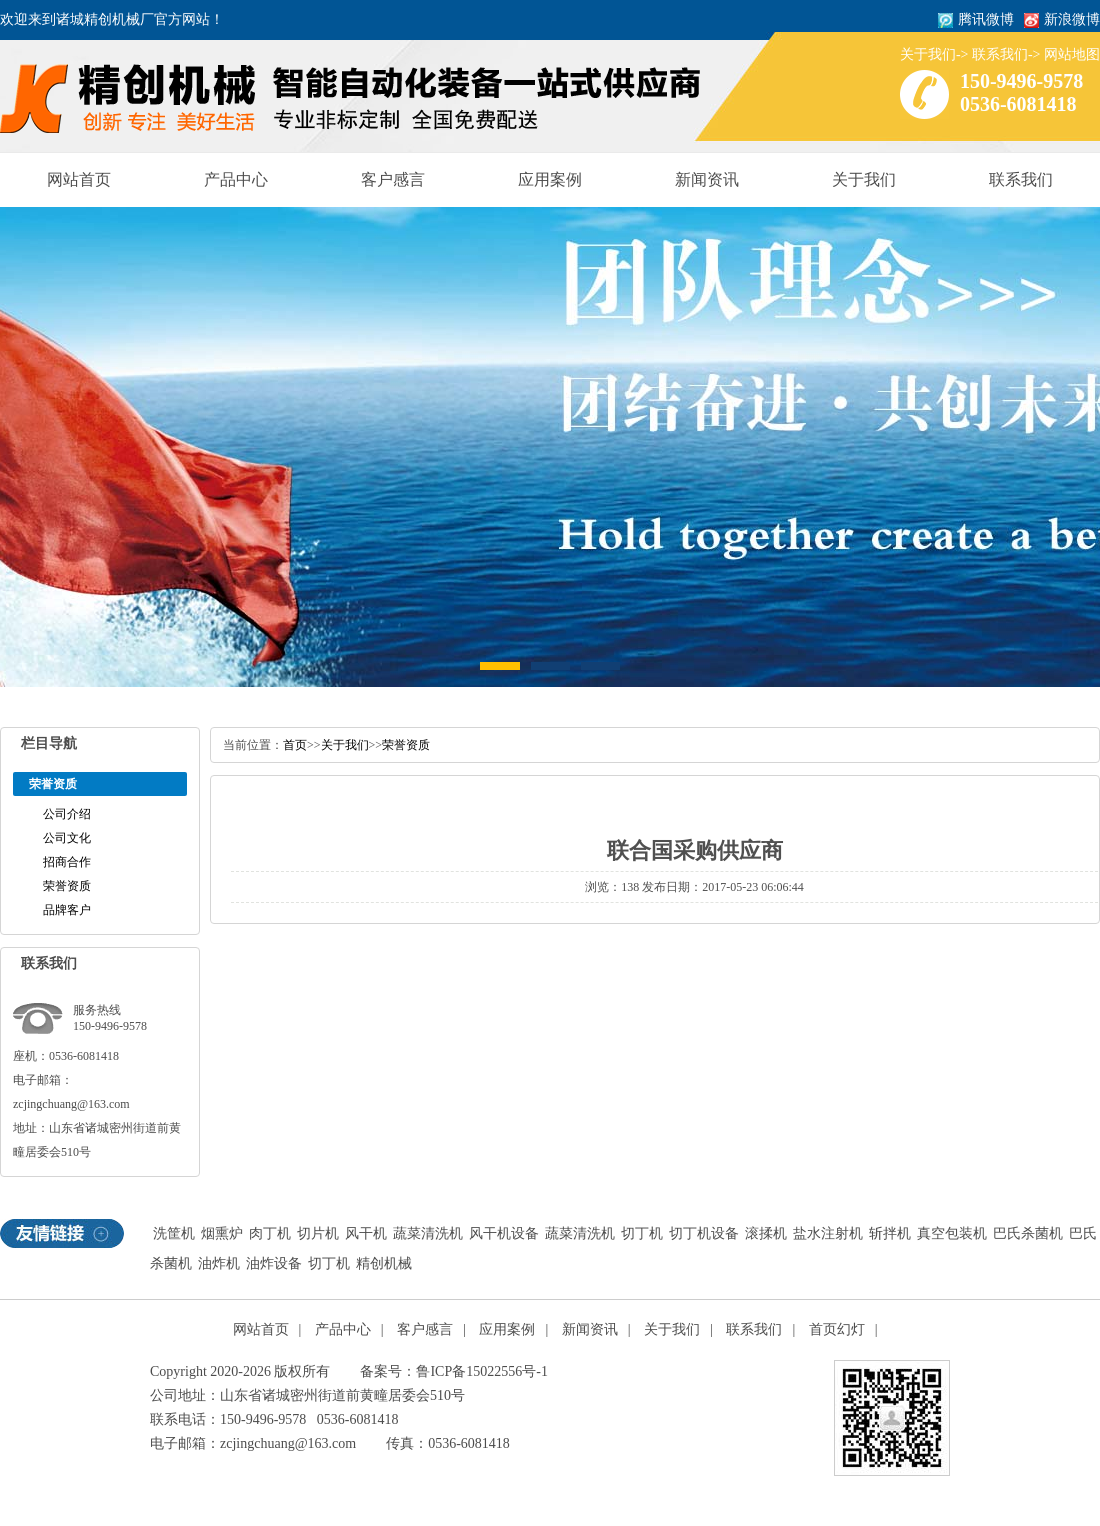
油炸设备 (274, 1263)
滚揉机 (766, 1233)
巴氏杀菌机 (1028, 1233)
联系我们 (1000, 54)
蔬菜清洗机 (428, 1233)
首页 (295, 745)
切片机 (318, 1233)
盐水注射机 (828, 1233)
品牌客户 (67, 910)
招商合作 (67, 862)
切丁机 (642, 1233)
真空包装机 (952, 1233)
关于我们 (928, 54)
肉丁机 (270, 1233)
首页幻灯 (837, 1329)
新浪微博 (1072, 19)
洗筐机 (174, 1233)
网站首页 (79, 179)
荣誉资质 (67, 886)
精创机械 (384, 1263)
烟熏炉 (222, 1233)
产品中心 (236, 179)
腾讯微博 (986, 19)
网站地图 (1072, 54)
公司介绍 (67, 814)
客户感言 (393, 179)
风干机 (366, 1233)
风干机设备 (504, 1233)
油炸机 (219, 1263)
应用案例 (550, 179)
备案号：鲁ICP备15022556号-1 (453, 1371)
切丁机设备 (704, 1233)
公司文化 (67, 838)
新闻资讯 (707, 179)
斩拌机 (890, 1233)
